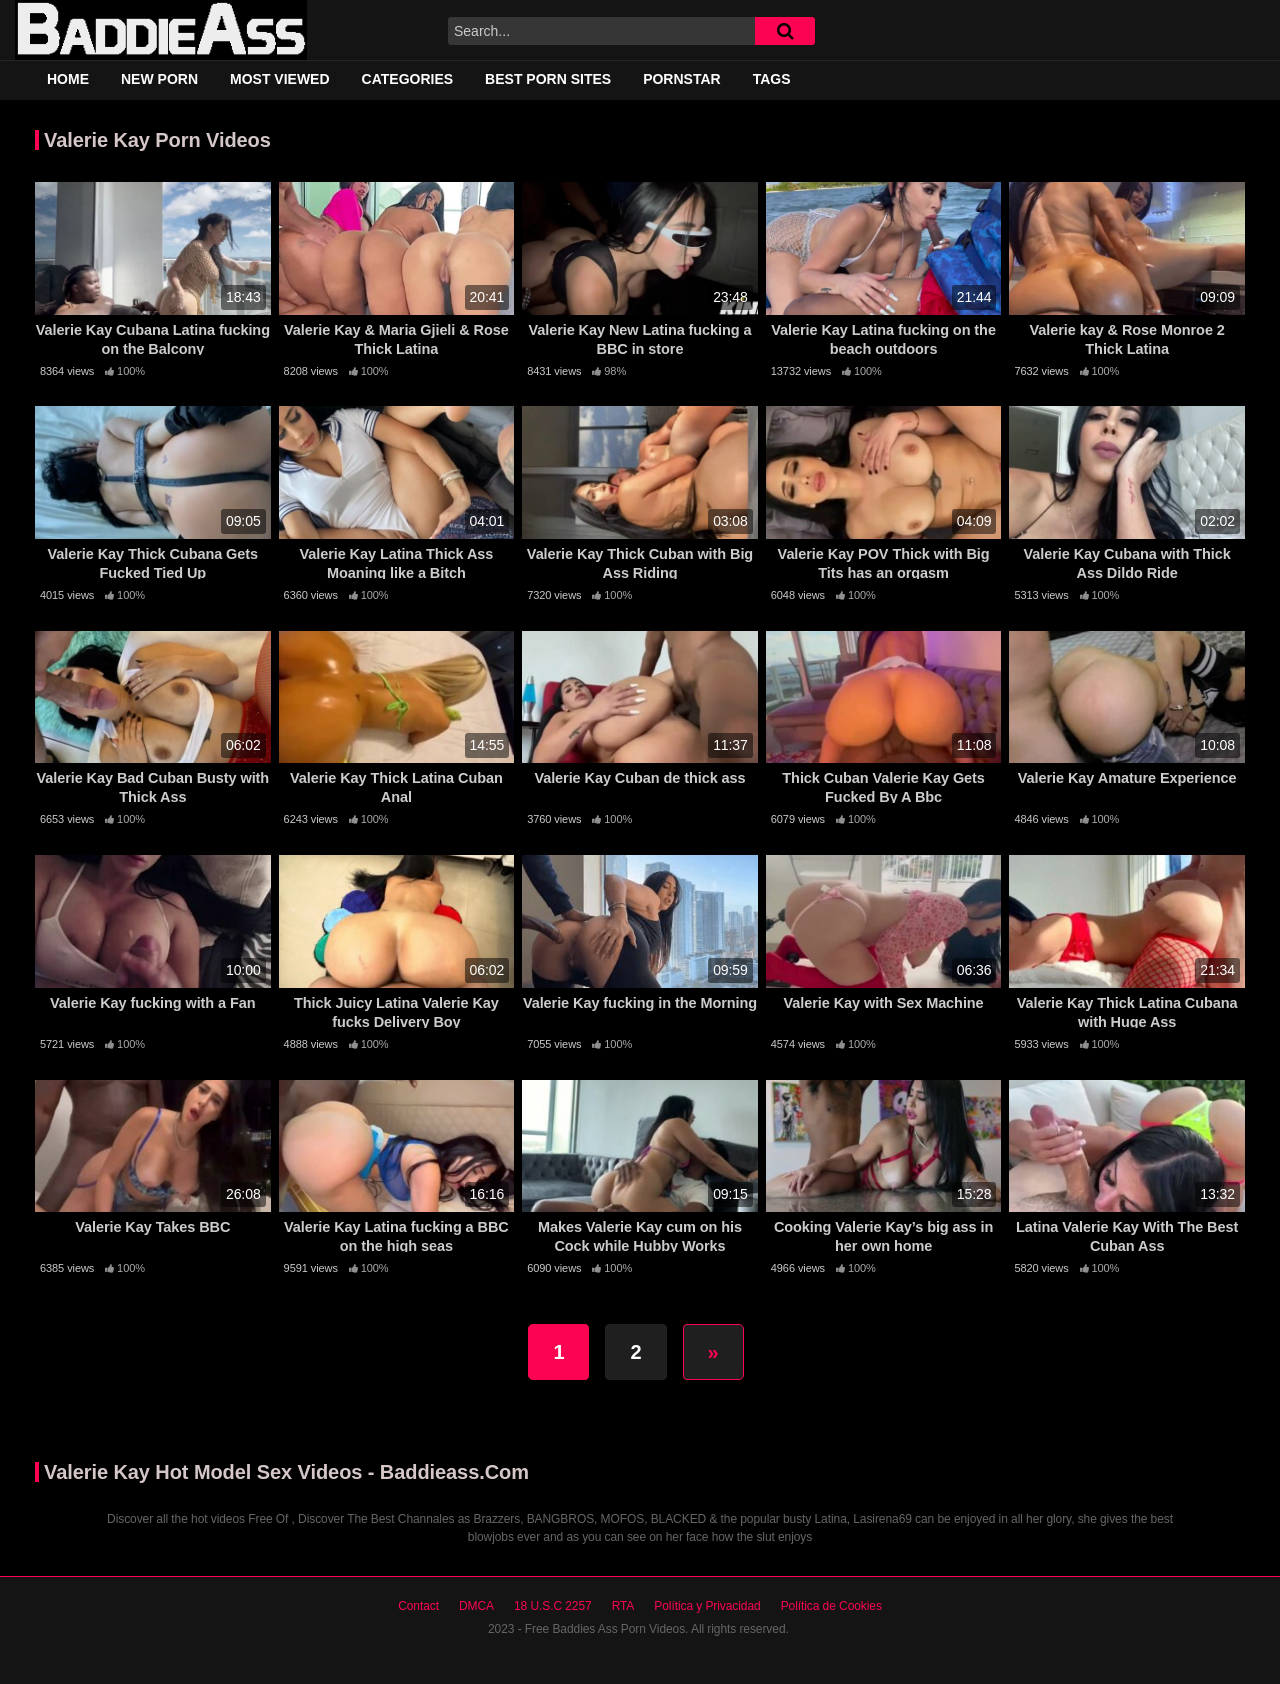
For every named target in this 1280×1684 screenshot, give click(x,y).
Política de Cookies (831, 1606)
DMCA (476, 1606)
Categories (408, 79)
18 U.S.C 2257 (553, 1606)
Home (68, 79)
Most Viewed (280, 79)
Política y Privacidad (707, 1606)
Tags (772, 79)
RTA (623, 1606)
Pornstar (682, 79)
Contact (418, 1606)
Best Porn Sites (548, 79)
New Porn (159, 79)
